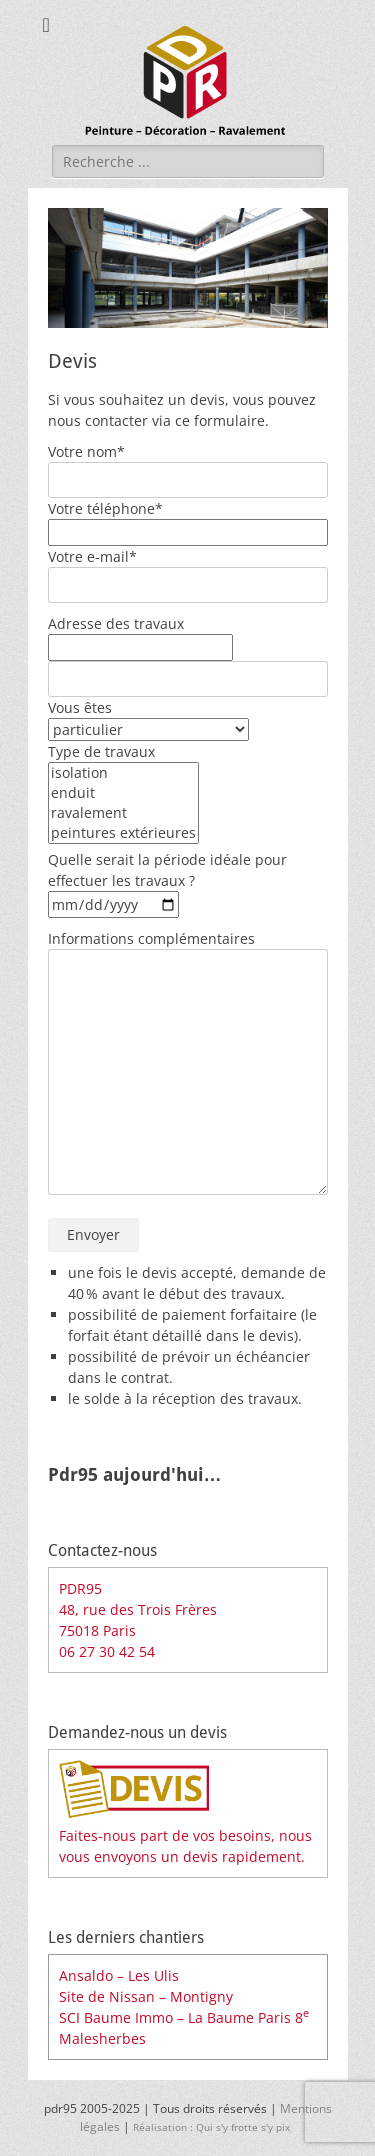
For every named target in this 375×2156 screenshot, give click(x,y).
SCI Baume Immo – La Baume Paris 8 (184, 2017)
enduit (123, 793)
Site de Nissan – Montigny (146, 1996)
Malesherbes (102, 2038)
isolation (123, 773)
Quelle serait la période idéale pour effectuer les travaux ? (167, 882)
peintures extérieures (123, 833)
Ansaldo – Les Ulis (119, 1975)
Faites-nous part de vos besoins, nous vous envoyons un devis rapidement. (185, 1835)
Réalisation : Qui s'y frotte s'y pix (214, 2127)
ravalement (123, 813)
